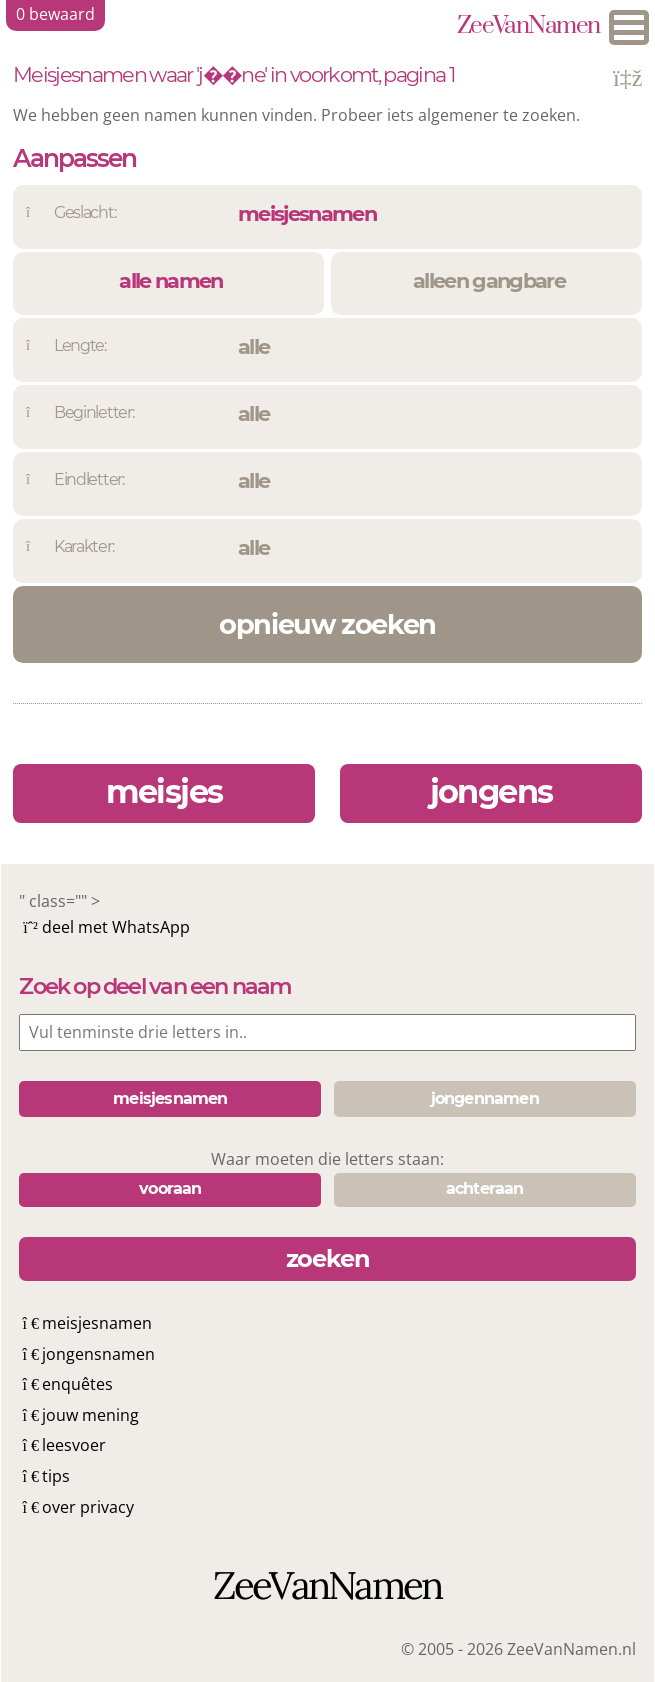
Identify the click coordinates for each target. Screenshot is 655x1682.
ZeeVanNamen (528, 27)
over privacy (88, 1507)
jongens (491, 791)
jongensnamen (98, 1354)
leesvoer (74, 1445)
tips (56, 1476)
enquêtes (77, 1384)
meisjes (164, 791)
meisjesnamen (97, 1323)
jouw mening (90, 1415)
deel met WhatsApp (116, 927)
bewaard (55, 14)
